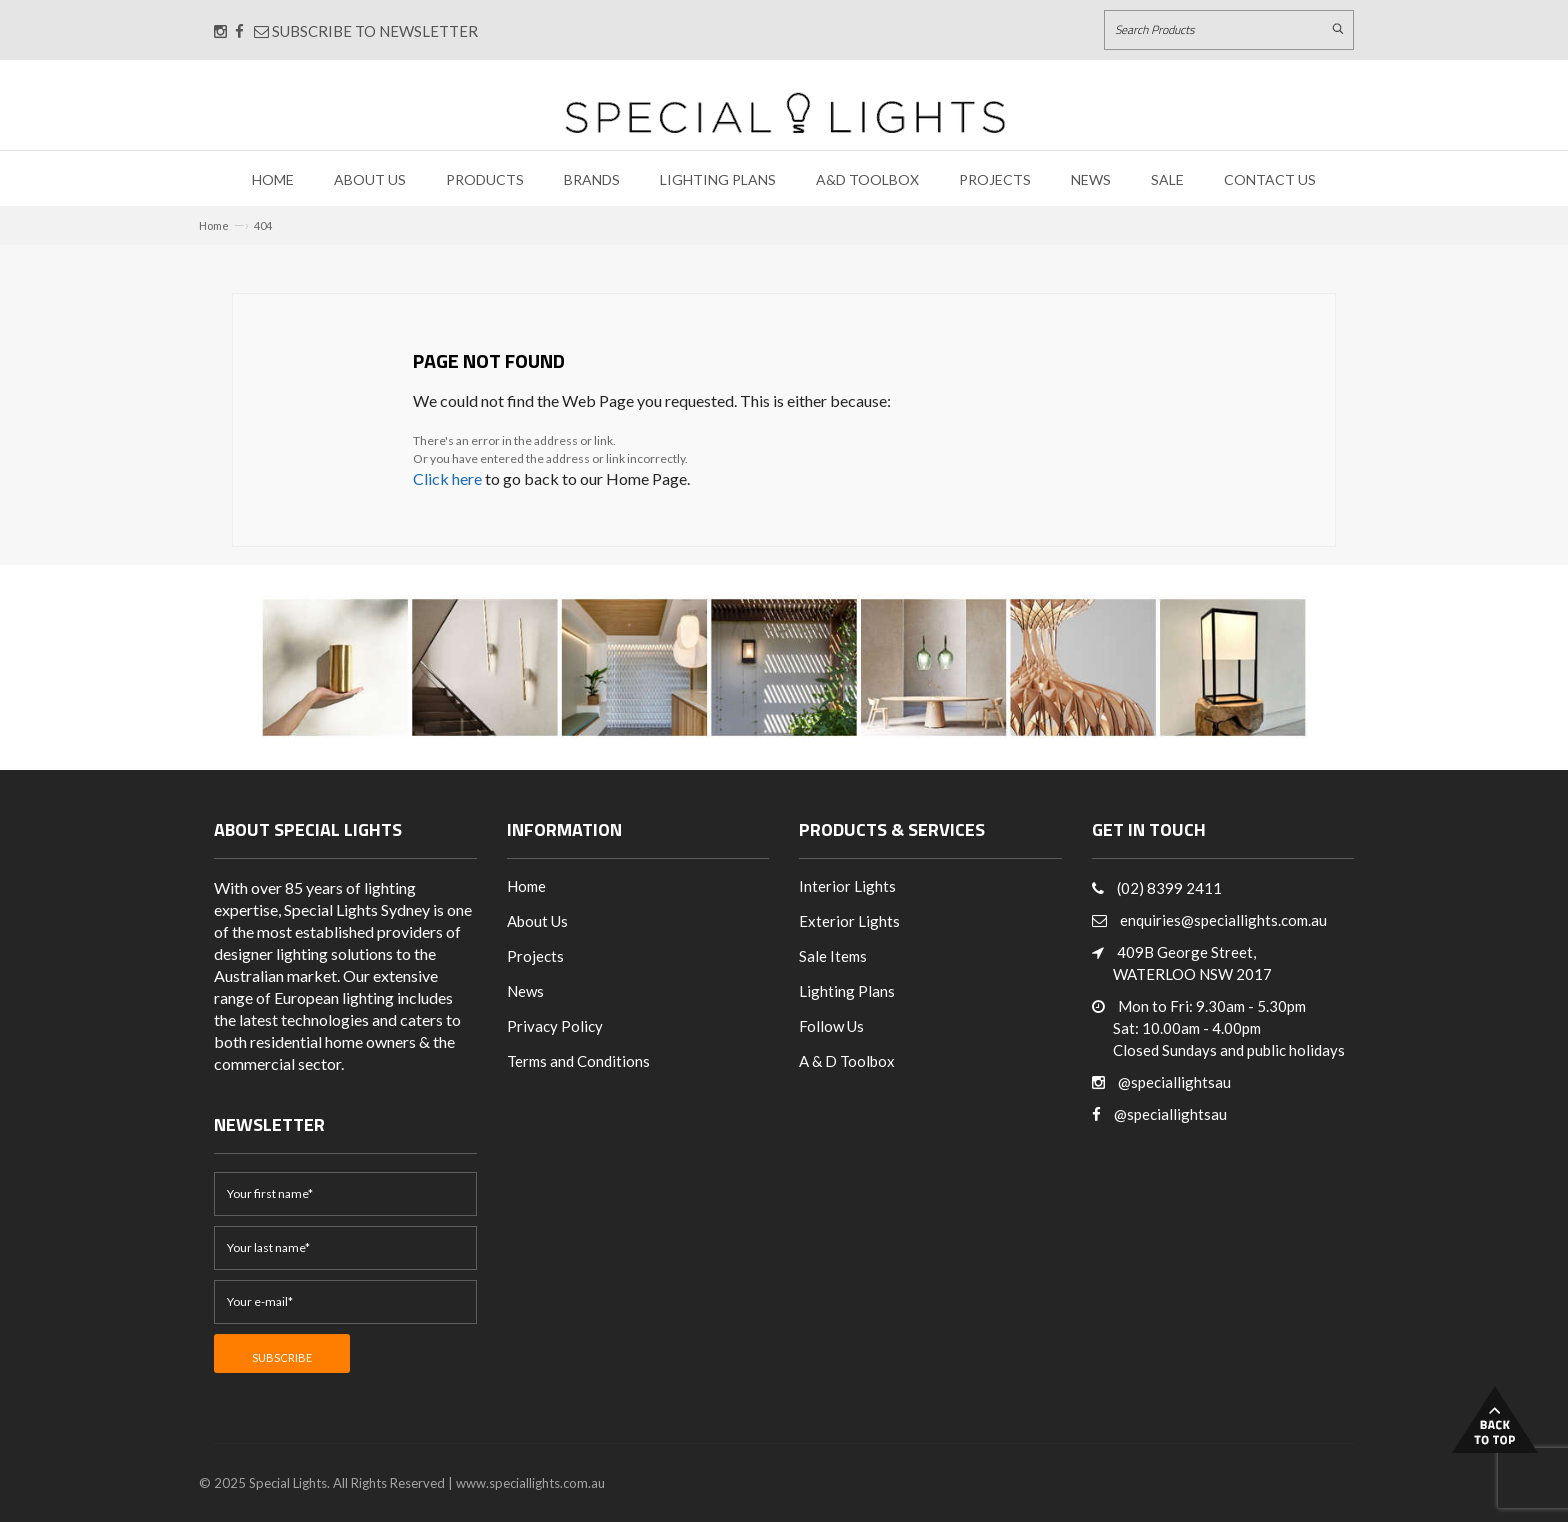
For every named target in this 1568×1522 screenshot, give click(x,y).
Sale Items (833, 956)
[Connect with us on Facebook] (239, 31)
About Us (370, 179)
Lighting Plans (718, 179)
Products (485, 179)
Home (273, 179)
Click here (447, 478)
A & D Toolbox (847, 1061)
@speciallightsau (1174, 1082)
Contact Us (1270, 179)
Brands (592, 179)
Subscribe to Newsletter (366, 31)
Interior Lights (847, 886)
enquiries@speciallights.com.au (1223, 920)
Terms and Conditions (578, 1061)
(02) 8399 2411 (1169, 888)
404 (263, 225)
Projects (995, 179)
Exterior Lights (849, 921)
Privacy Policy (555, 1026)
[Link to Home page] (785, 112)
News (1091, 179)
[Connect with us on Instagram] (220, 31)
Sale (1167, 179)
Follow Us (831, 1026)
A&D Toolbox (867, 179)
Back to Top (1495, 1419)
